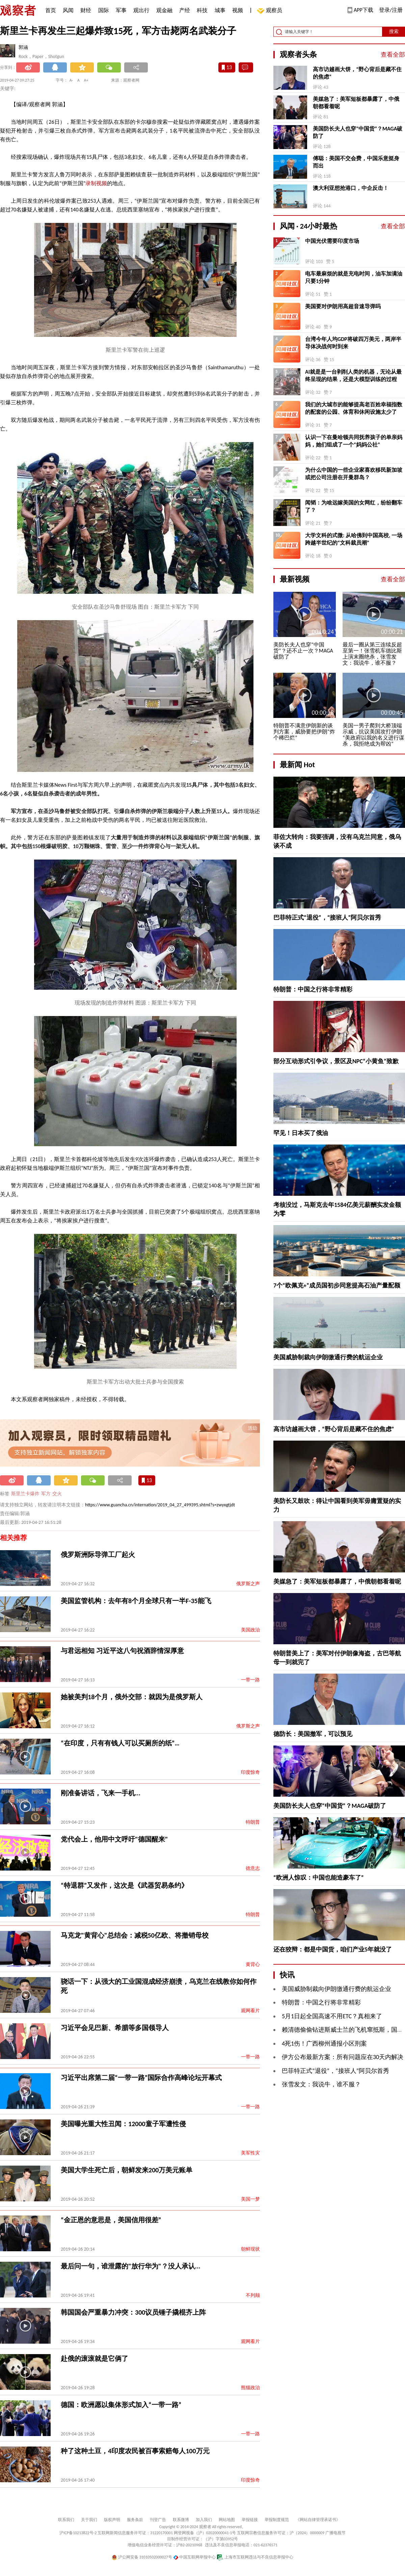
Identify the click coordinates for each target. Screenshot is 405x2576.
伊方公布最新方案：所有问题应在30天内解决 (342, 2057)
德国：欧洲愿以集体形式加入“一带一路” (121, 2405)
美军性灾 (250, 2153)
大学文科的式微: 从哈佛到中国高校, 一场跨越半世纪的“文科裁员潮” (353, 539)
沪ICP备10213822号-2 (78, 2532)
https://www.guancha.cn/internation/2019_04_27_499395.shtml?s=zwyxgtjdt (160, 1505)
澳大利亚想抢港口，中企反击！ (350, 188)
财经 (85, 10)
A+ (86, 80)
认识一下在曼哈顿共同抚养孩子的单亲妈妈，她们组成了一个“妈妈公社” (353, 441)
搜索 (394, 31)
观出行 (141, 10)
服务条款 (135, 2519)
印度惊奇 (250, 1772)
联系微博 (181, 2519)
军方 (46, 1494)
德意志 (253, 1868)
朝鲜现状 (250, 2249)
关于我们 (89, 2519)
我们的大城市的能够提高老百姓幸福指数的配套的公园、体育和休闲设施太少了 (353, 408)
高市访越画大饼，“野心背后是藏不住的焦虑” (357, 73)
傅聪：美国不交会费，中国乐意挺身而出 (356, 162)
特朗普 (253, 1822)
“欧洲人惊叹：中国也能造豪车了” (318, 1877)
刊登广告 (158, 2519)
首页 (50, 10)
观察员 (270, 11)
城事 (220, 10)
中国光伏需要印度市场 (332, 241)
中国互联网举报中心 (194, 2557)
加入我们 (204, 2519)
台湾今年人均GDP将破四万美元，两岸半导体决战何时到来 (353, 343)
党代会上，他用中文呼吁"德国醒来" (114, 1839)
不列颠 (253, 2295)
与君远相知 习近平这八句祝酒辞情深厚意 (122, 1651)
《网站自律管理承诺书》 (318, 2519)
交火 (57, 1494)
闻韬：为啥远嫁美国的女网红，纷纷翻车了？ (353, 506)
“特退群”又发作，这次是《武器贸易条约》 (124, 1885)
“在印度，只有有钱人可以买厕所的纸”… (120, 1743)
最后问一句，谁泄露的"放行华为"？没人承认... (130, 2266)
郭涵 (23, 47)
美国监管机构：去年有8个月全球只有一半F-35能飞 (136, 1601)
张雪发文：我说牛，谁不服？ (321, 2084)
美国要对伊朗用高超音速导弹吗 (343, 306)
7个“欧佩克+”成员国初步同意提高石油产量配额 (336, 1285)
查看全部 (393, 54)
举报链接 (250, 2519)
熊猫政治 (250, 2388)
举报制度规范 (277, 2519)
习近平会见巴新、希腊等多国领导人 (115, 2028)
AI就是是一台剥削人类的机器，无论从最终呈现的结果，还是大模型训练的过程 (353, 375)
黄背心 (253, 1964)
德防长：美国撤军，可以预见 (312, 1734)
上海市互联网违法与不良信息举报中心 (255, 2557)
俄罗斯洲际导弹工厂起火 (98, 1555)
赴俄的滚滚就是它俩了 (94, 2358)
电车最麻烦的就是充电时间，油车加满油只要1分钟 (353, 277)
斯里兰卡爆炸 (25, 1494)
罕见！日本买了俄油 (300, 1133)
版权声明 (112, 2519)
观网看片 (250, 2011)
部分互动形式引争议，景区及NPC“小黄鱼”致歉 (336, 1061)
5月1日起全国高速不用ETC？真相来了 (332, 2016)
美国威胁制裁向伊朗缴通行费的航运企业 (328, 1357)
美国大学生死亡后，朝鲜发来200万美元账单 (126, 2170)
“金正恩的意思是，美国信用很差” (111, 2220)
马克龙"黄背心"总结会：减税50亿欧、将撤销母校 (135, 1935)
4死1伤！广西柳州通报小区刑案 (324, 2043)
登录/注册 (391, 10)
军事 (121, 10)
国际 (103, 10)
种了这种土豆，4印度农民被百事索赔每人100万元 (135, 2451)
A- (71, 80)
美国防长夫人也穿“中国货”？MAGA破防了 (357, 132)
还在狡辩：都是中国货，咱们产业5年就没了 (332, 1949)
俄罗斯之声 (248, 1584)
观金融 (164, 10)
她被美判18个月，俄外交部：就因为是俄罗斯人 (131, 1697)
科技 (202, 10)
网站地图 (227, 2519)
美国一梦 (250, 2199)
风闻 (68, 10)
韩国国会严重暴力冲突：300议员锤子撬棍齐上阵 (133, 2312)
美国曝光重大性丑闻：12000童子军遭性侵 (123, 2124)
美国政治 (250, 1630)
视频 (237, 10)
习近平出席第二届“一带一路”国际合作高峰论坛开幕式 (141, 2078)
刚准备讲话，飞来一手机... (100, 1793)
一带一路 (250, 1680)
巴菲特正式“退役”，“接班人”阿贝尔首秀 (327, 917)
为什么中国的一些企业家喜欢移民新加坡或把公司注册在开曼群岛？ (353, 474)
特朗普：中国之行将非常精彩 (312, 989)
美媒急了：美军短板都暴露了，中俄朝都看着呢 (356, 103)
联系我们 (66, 2519)
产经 (184, 10)
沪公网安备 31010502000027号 (142, 2557)
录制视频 (96, 183)
